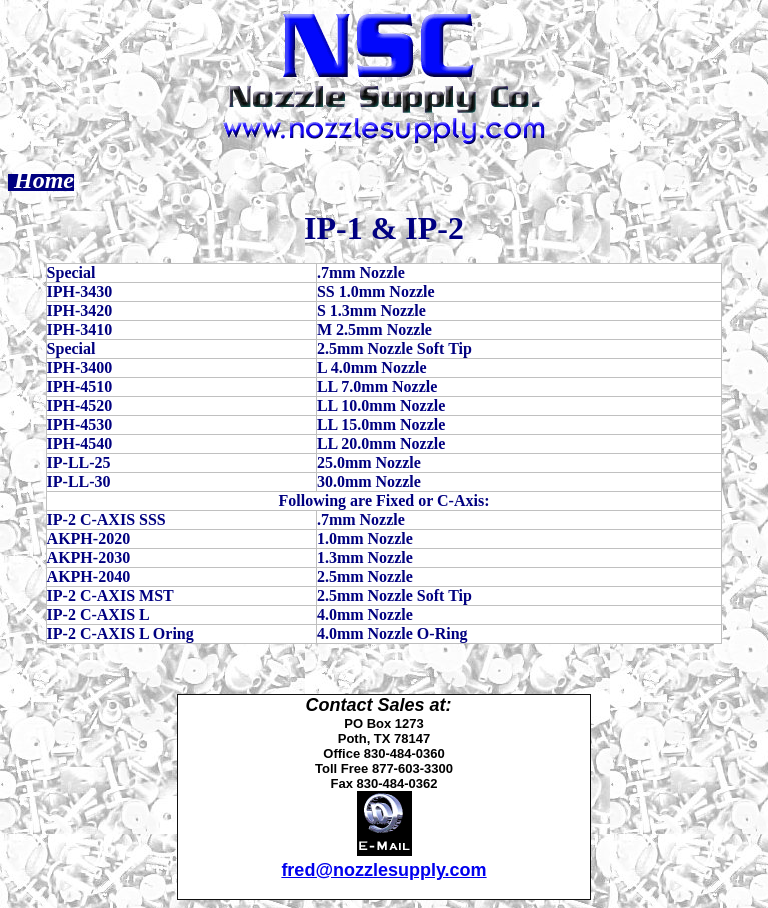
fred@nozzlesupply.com (383, 870)
